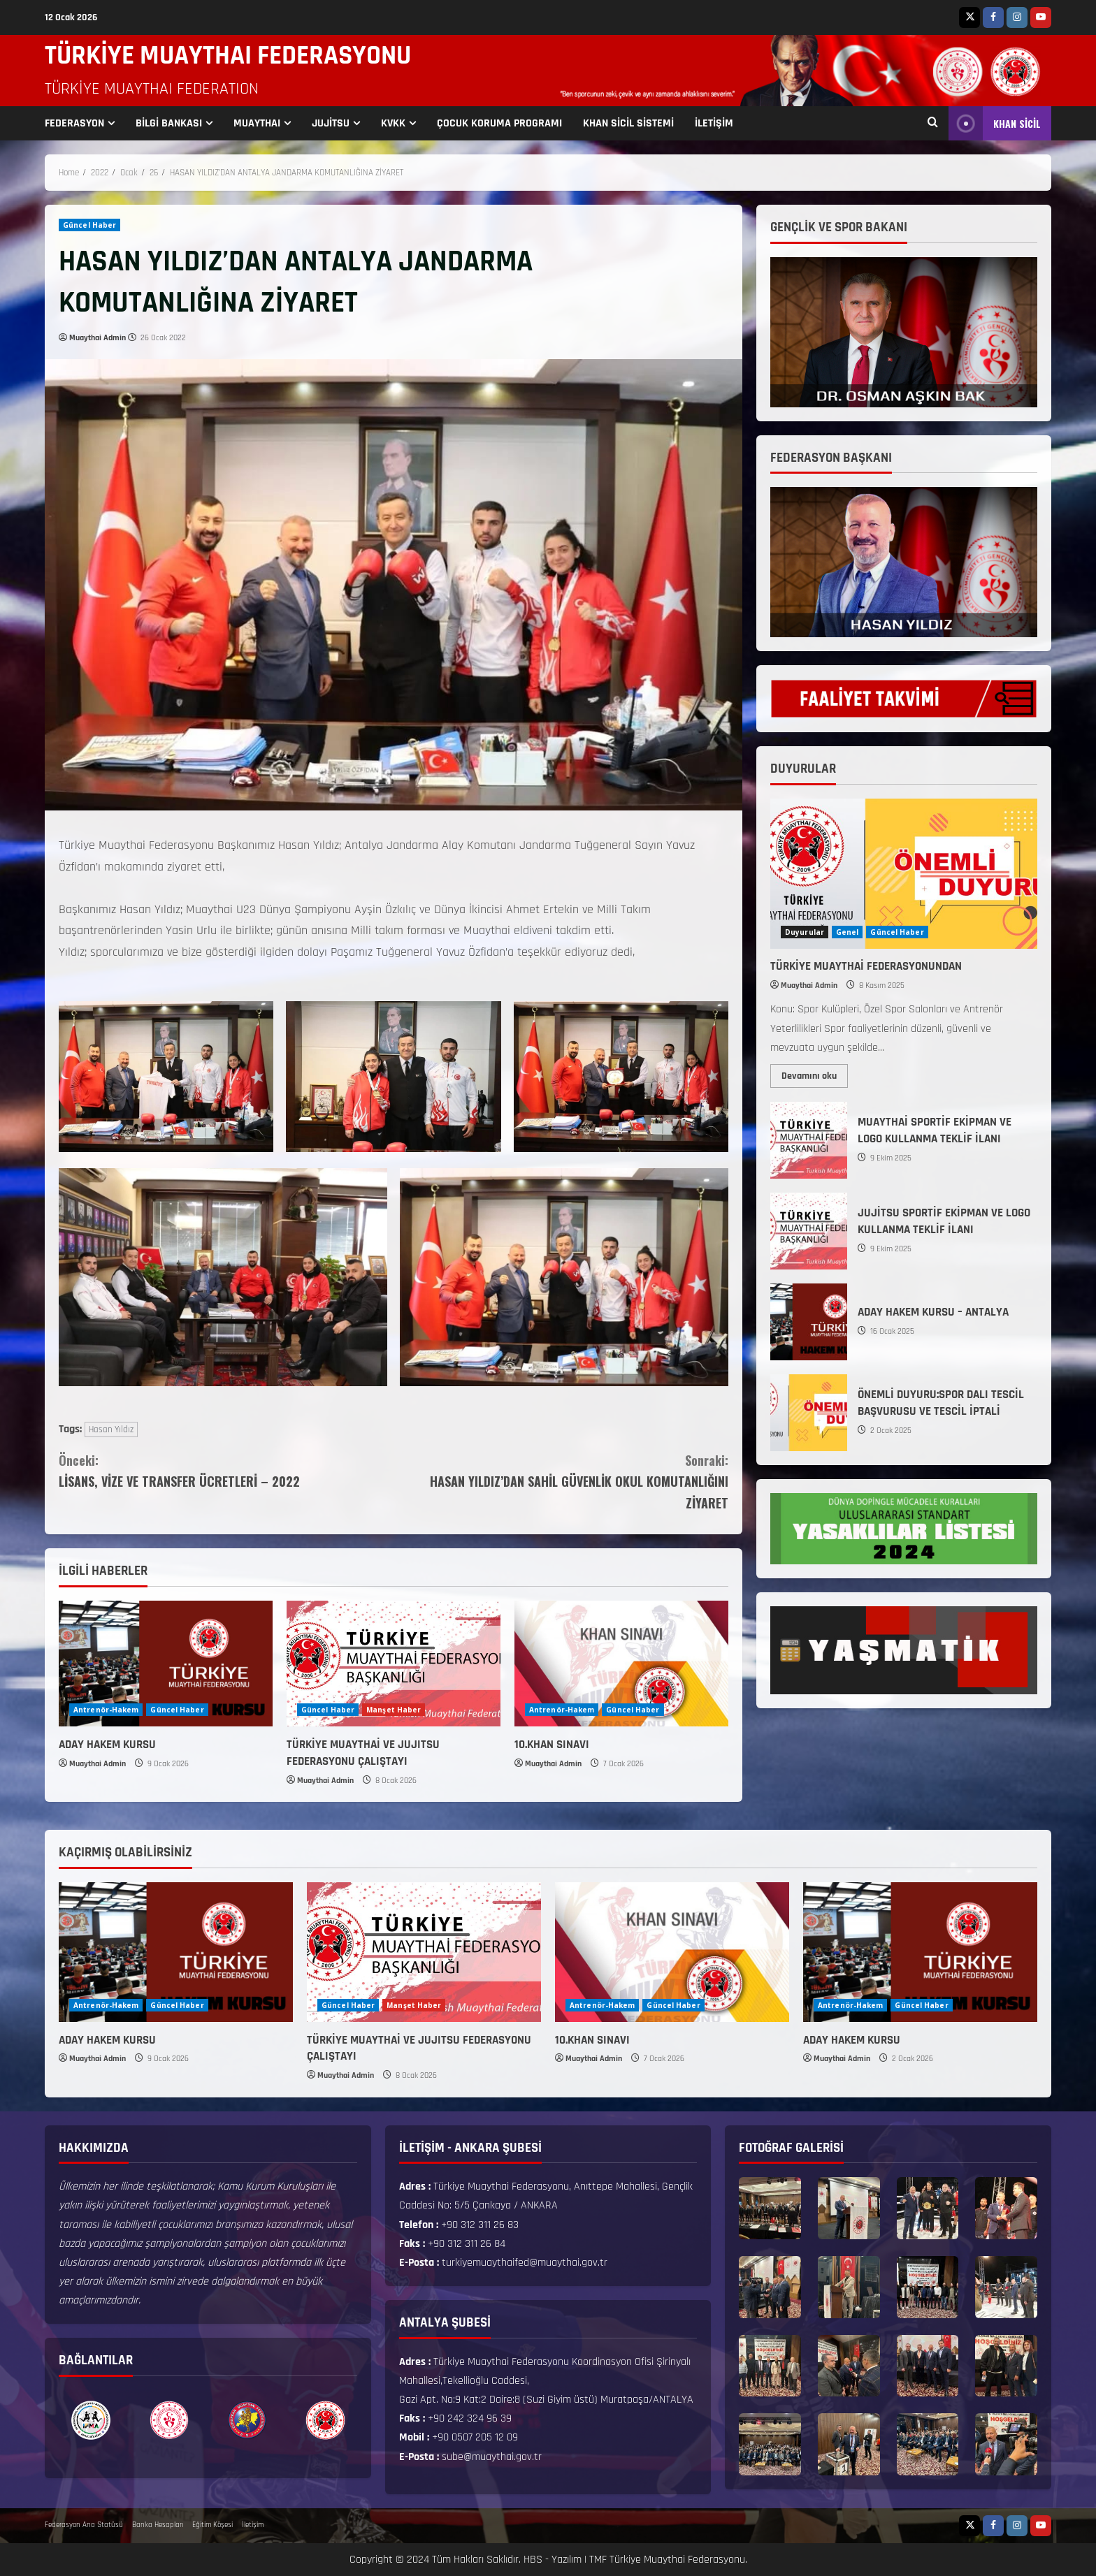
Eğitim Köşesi (212, 2525)
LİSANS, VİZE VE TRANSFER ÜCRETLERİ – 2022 (226, 1470)
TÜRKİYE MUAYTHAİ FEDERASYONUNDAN (866, 966)
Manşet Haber (393, 1710)
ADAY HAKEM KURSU (107, 1744)
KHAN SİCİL (995, 123)
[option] (91, 2420)
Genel (847, 932)
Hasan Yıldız (111, 1429)
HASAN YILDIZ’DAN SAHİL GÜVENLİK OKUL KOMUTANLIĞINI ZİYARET (561, 1481)
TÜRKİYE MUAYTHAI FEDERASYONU (228, 56)
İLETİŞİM (714, 123)
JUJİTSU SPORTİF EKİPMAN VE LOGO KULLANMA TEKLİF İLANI (808, 1231)
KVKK (393, 123)
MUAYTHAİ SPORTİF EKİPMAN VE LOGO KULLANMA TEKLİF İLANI (808, 1140)
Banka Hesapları (157, 2525)
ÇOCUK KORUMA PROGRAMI (499, 123)
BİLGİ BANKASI (169, 123)
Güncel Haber (89, 225)
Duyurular (804, 932)
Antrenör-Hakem (105, 1710)
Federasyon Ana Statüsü (84, 2525)
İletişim (253, 2525)
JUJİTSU (330, 123)
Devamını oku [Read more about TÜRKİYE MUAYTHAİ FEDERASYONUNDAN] (814, 1073)
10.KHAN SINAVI (551, 1744)
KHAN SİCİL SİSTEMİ (628, 123)
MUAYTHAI (256, 123)
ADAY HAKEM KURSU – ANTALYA (808, 1321)
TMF (598, 2559)
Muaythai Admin (97, 338)
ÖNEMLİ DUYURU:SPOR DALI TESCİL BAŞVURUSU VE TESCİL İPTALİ (808, 1412)
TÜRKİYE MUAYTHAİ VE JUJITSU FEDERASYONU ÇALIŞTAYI (363, 1753)
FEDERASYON (74, 123)
